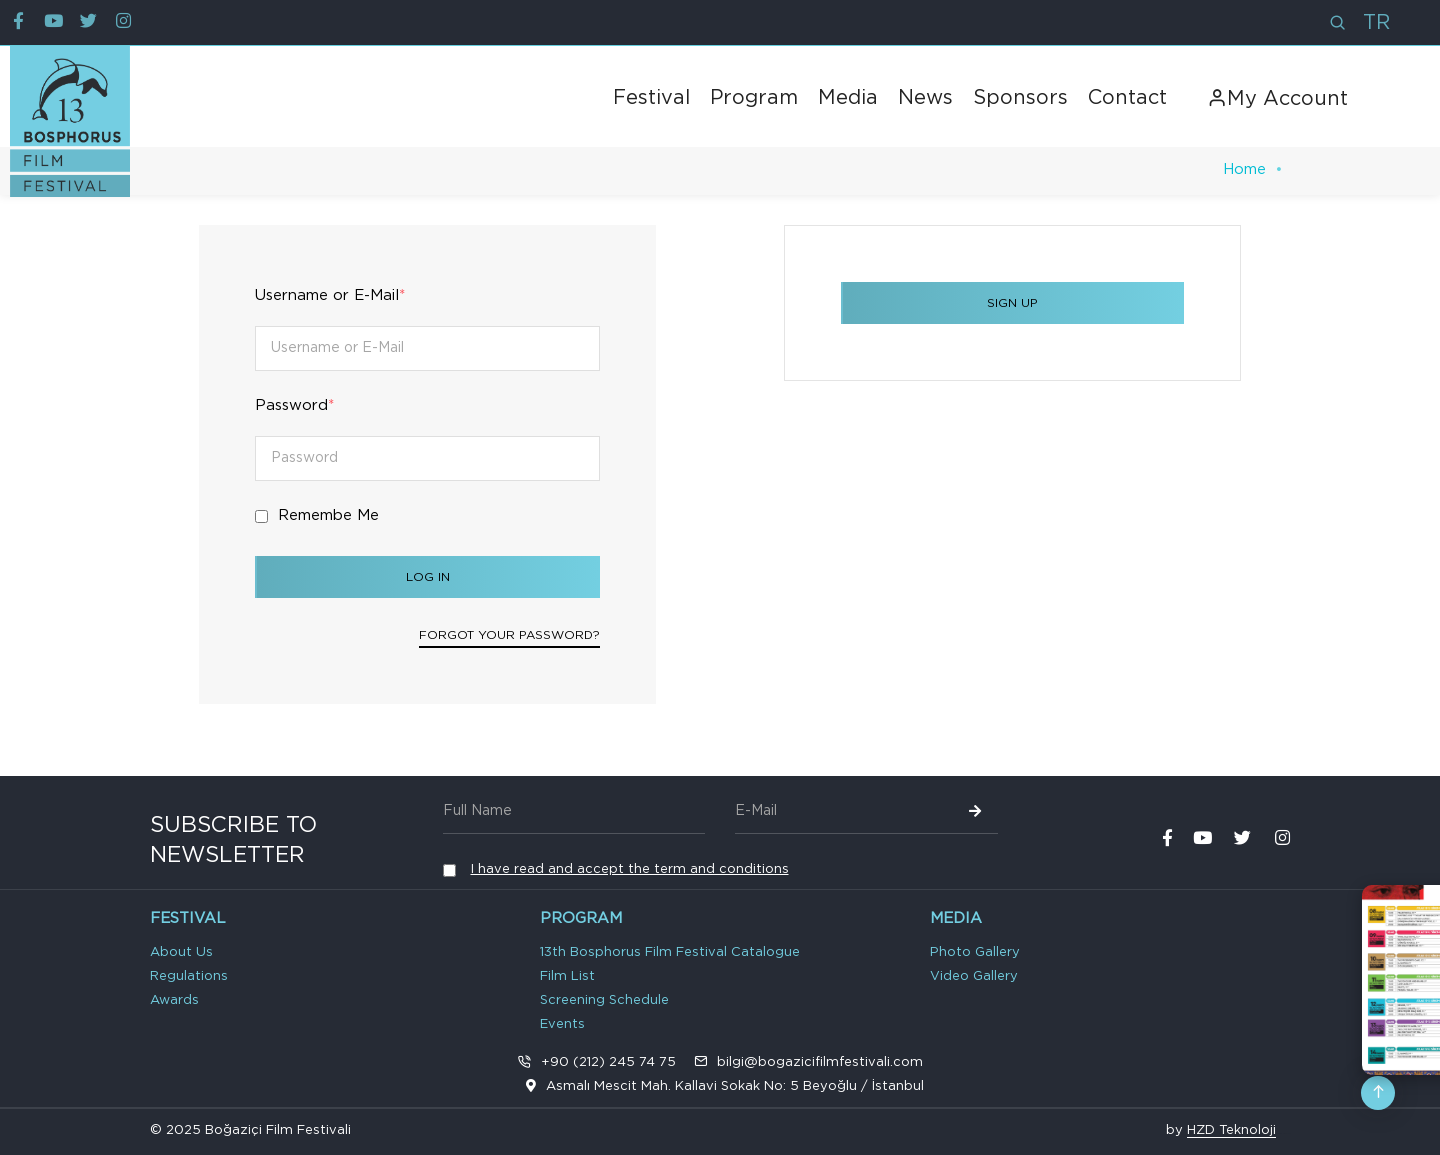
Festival (651, 98)
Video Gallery (974, 976)
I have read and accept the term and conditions (630, 869)
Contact (1127, 98)
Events (562, 1024)
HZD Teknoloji (1231, 1130)
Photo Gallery (975, 952)
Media (848, 98)
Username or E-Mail (330, 295)
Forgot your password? (509, 635)
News (925, 98)
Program (754, 98)
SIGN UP (1012, 303)
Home (1244, 169)
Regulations (189, 976)
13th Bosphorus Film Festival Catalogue (670, 952)
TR (1376, 23)
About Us (181, 952)
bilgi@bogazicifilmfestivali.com (820, 1062)
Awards (174, 1000)
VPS (1288, 1133)
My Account (1277, 99)
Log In (428, 577)
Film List (567, 976)
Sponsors (1020, 98)
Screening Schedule (604, 1000)
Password (294, 405)
